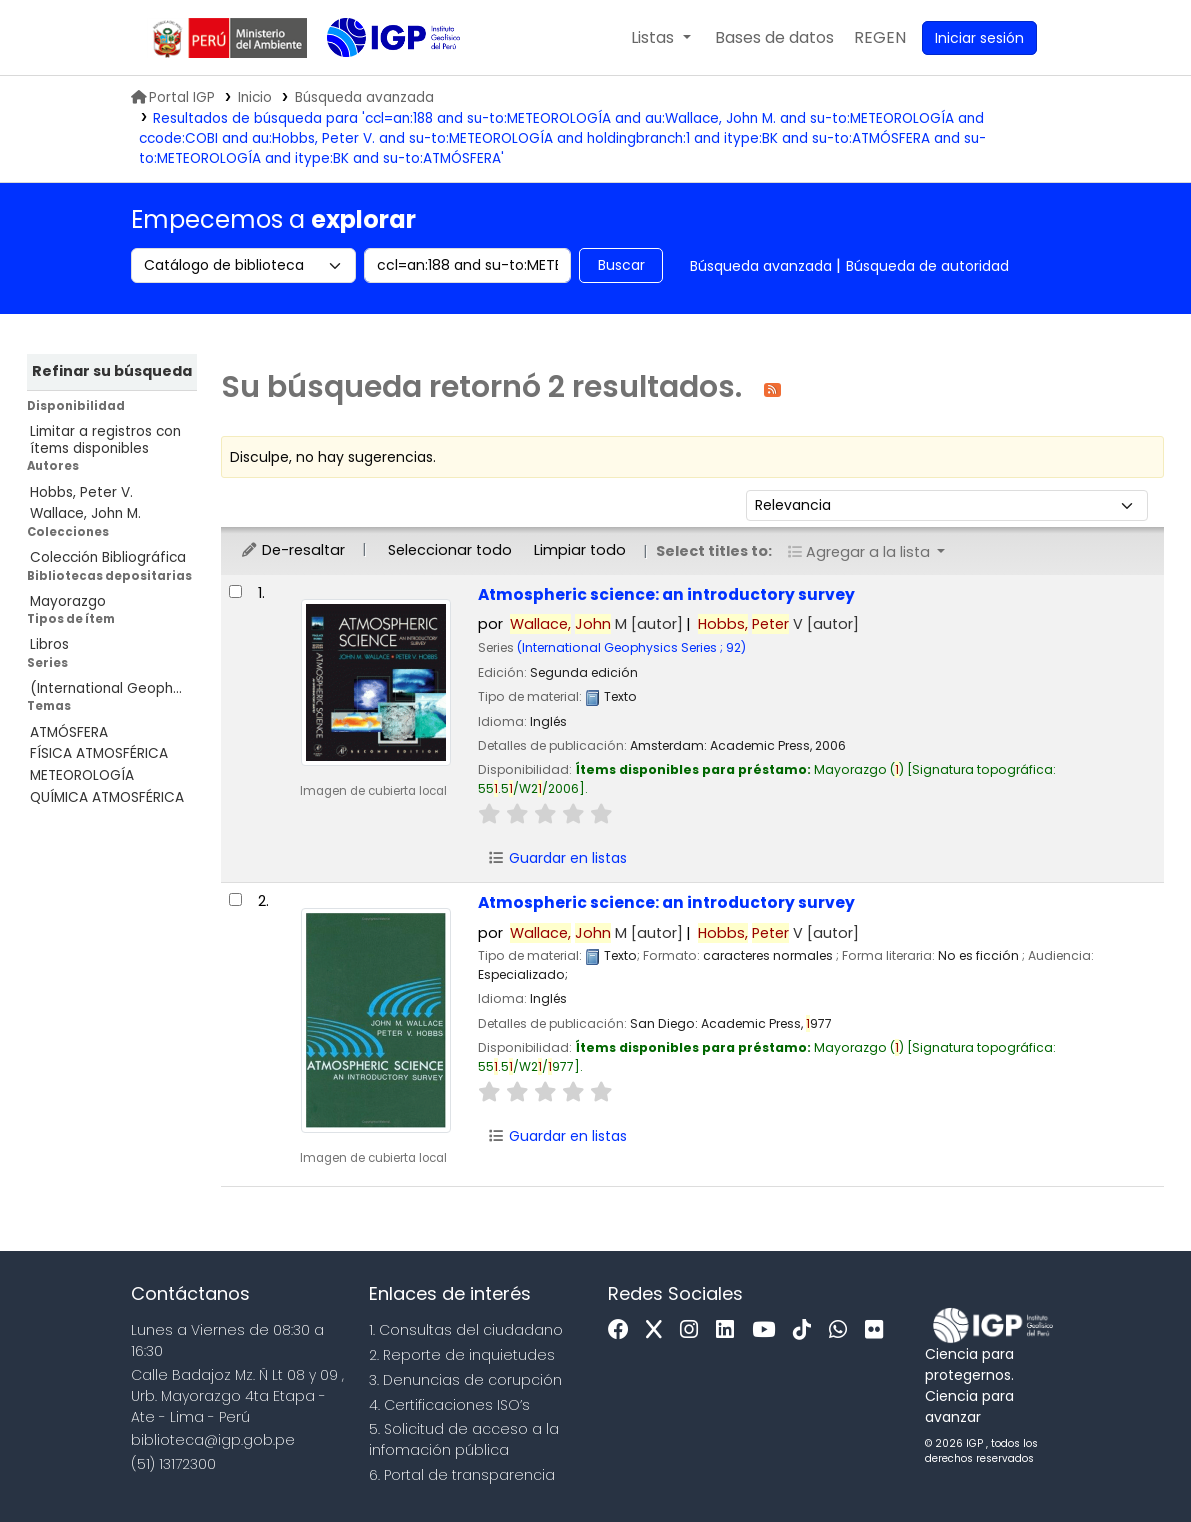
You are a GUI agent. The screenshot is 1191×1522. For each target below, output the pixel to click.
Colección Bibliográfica (108, 557)
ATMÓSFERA (69, 732)
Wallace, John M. (85, 513)
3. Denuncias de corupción (465, 1380)
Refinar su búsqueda (112, 371)
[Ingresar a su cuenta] (979, 38)
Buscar (621, 265)
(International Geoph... (106, 688)
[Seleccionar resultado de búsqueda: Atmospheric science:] (235, 591)
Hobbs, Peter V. (81, 492)
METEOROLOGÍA (82, 775)
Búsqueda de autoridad (927, 266)
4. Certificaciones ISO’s (449, 1405)
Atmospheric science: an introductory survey (666, 594)
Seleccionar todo (450, 550)
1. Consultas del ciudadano (466, 1330)
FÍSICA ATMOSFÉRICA (99, 753)
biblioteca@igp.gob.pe (213, 1440)
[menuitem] (880, 38)
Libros (49, 644)
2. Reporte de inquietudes (462, 1355)
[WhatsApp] (843, 1330)
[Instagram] (694, 1330)
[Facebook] (623, 1330)
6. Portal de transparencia (462, 1475)
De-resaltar (292, 550)
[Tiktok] (807, 1330)
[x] (659, 1330)
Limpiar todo (580, 550)
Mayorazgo (68, 601)
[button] (660, 38)
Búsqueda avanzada (761, 266)
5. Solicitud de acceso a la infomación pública (464, 1439)
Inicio (255, 97)
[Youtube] (768, 1330)
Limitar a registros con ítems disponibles (105, 440)
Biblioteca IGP (377, 78)
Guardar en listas (557, 858)
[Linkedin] (730, 1330)
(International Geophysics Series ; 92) (631, 647)
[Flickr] (879, 1330)
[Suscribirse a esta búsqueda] (772, 388)
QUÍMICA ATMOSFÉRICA (107, 797)
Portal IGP (173, 97)
